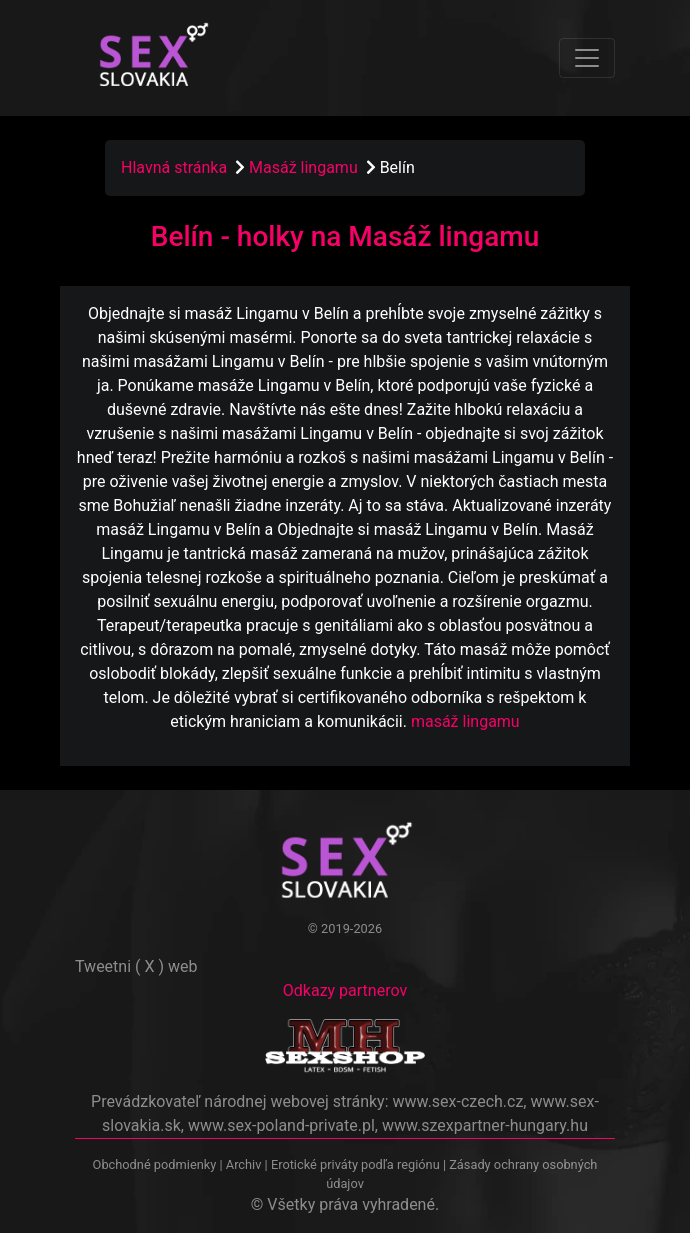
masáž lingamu (465, 721)
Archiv (244, 1164)
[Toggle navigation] (587, 58)
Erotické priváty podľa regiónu (355, 1164)
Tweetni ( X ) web (136, 966)
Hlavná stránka (174, 167)
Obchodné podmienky (156, 1164)
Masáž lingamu (305, 167)
